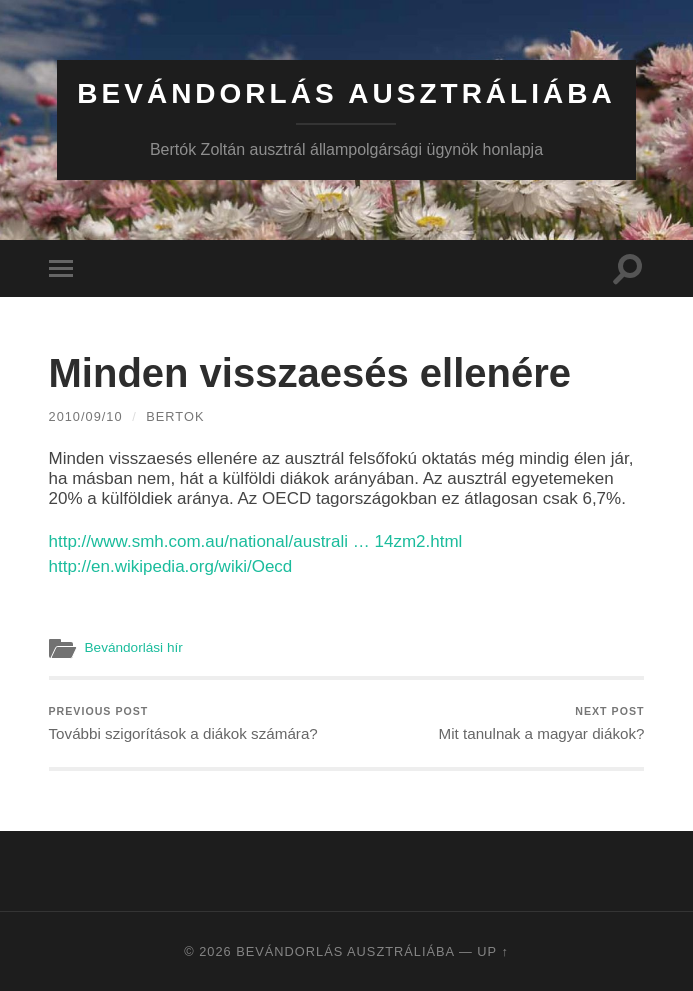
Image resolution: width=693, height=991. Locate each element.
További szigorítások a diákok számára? (183, 723)
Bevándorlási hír (134, 647)
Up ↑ (493, 951)
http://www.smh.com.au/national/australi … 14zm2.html (256, 541)
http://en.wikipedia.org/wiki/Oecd (171, 566)
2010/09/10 (86, 416)
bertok (175, 416)
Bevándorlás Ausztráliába (346, 93)
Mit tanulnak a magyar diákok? (542, 723)
